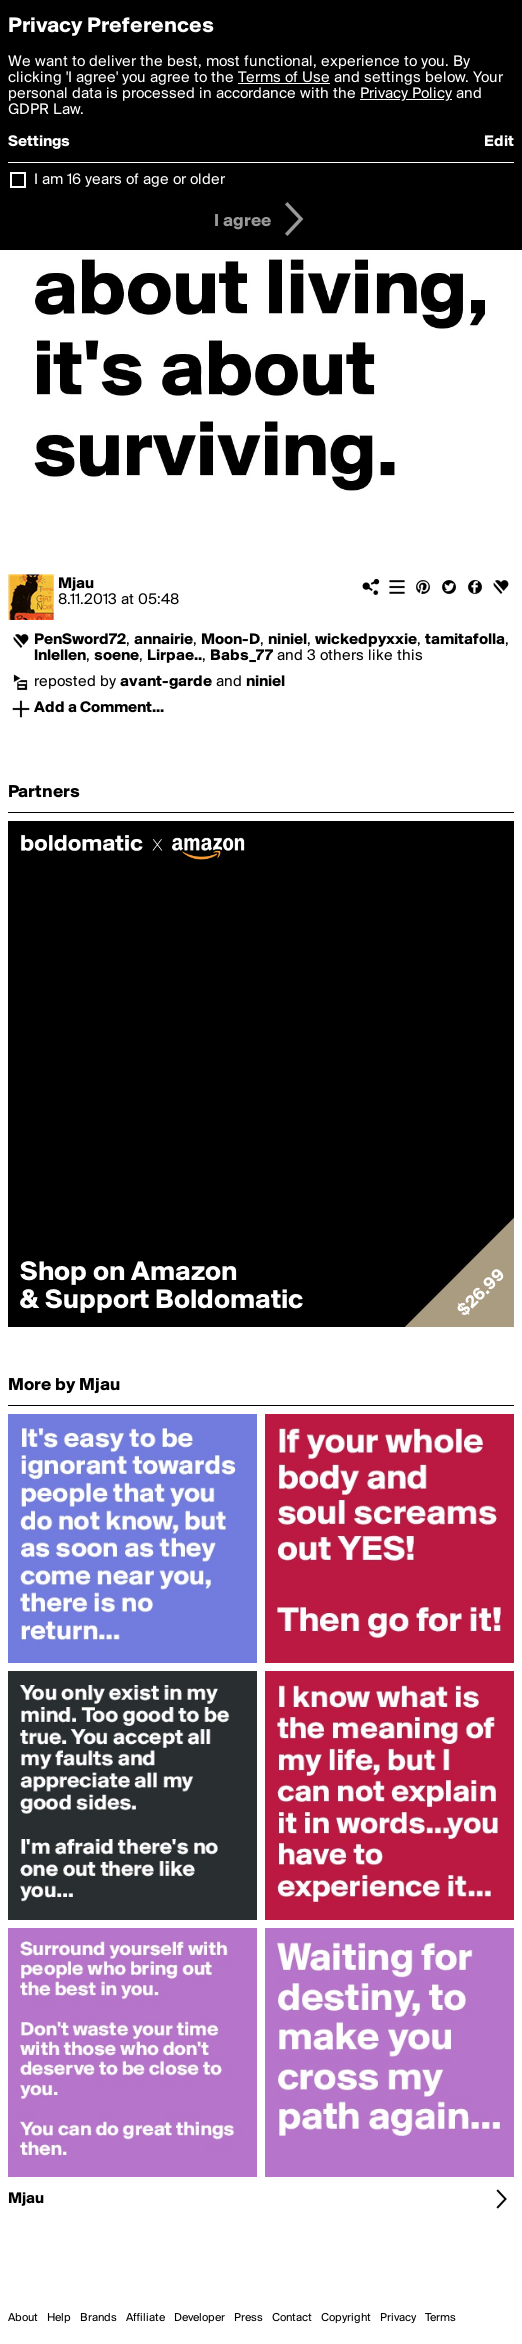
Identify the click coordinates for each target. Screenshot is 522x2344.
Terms (440, 2318)
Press (248, 2318)
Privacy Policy (406, 94)
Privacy (398, 2318)
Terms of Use (284, 78)
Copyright (346, 2318)
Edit (499, 142)
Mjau (76, 584)
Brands (98, 2318)
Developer (199, 2318)
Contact (292, 2318)
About (23, 2318)
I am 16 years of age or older (129, 180)
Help (59, 2318)
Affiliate (145, 2318)
